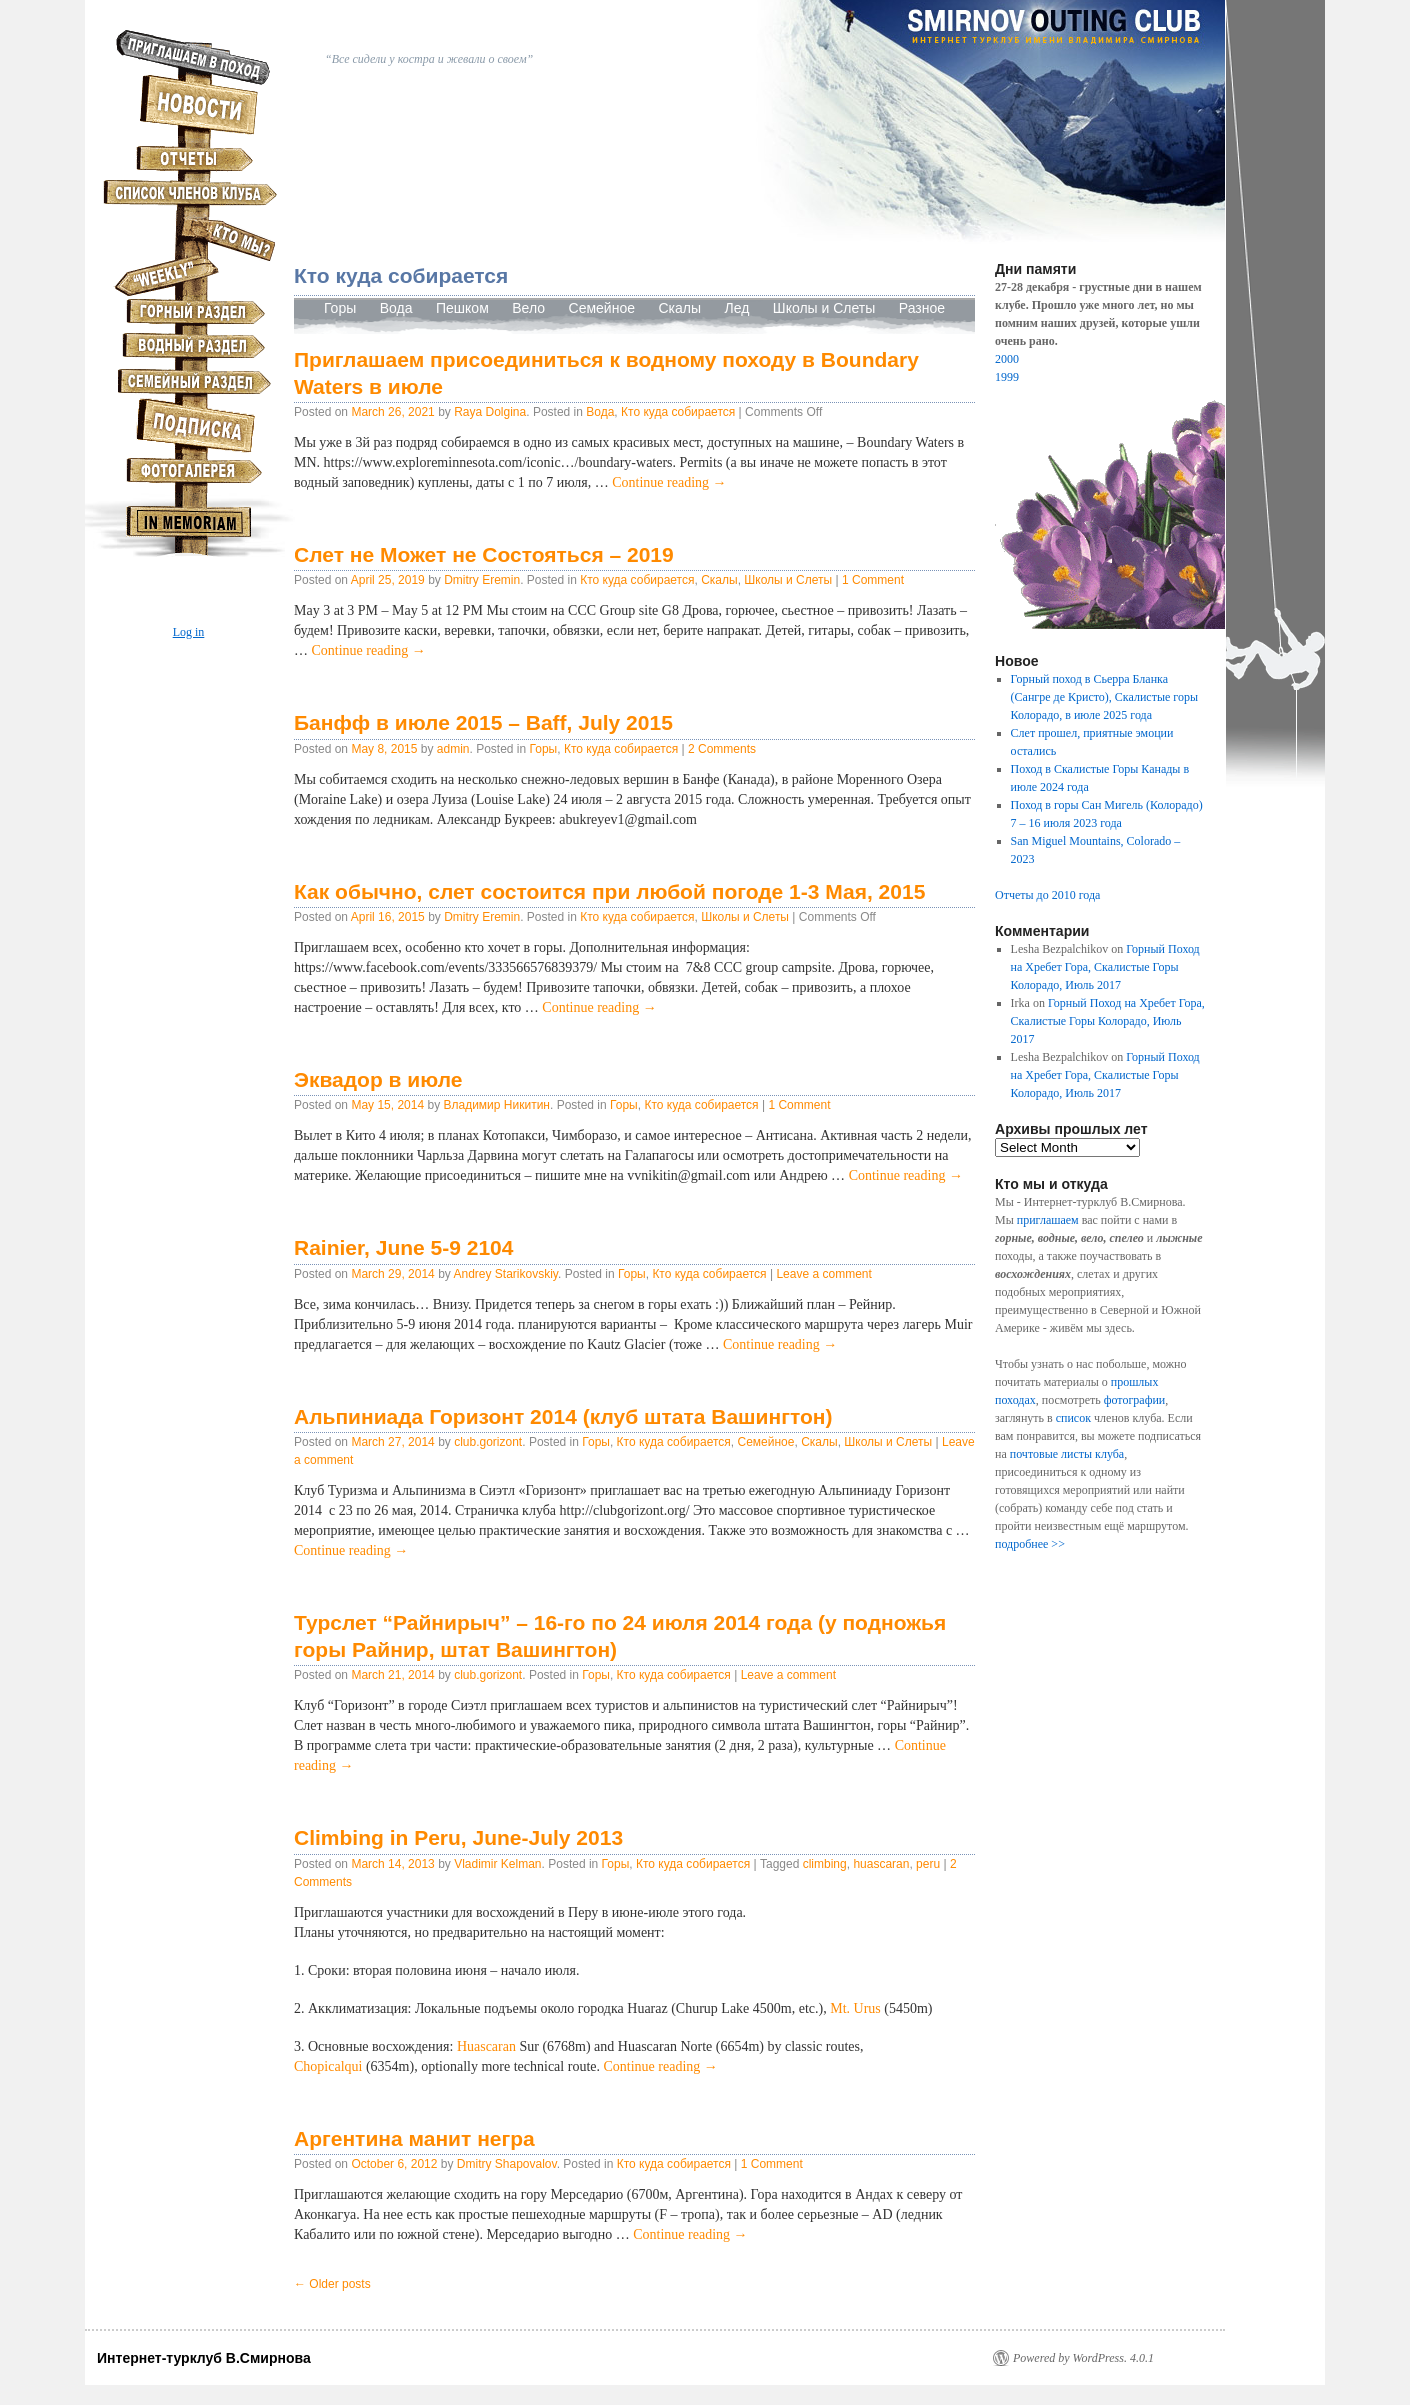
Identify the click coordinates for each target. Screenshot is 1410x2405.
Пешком (462, 308)
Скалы (679, 308)
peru (928, 1864)
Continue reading (669, 482)
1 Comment (873, 580)
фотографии (1135, 1400)
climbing (825, 1864)
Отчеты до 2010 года (1047, 895)
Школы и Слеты (824, 308)
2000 (1007, 359)
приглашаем (1048, 1220)
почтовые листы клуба (1067, 1454)
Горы (340, 308)
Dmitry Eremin (482, 580)
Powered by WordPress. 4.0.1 (1083, 2358)
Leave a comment (823, 1274)
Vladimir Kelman (497, 1864)
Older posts (332, 2284)
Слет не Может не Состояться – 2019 (484, 554)
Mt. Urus (855, 2008)
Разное (922, 308)
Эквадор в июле (378, 1079)
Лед (738, 308)
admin (453, 749)
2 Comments (722, 749)
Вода (396, 308)
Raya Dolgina (490, 412)
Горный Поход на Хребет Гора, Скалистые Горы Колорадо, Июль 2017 (1105, 967)
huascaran (881, 1864)
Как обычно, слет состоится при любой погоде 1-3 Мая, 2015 (609, 891)
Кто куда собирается (678, 412)
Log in (189, 632)
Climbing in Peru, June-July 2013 (458, 1837)
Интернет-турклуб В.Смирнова (204, 2358)
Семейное (604, 308)
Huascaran (486, 2046)
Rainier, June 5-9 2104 (403, 1247)
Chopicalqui (330, 2066)
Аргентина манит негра (414, 2138)
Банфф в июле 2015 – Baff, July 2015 (483, 722)
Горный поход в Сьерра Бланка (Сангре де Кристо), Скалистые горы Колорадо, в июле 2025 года (1104, 697)
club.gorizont (488, 1442)
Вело (528, 308)
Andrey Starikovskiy (505, 1274)
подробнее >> (1030, 1544)
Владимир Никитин (496, 1105)
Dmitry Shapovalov (507, 2164)
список (1073, 1418)
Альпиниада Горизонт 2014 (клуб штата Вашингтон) (563, 1416)
